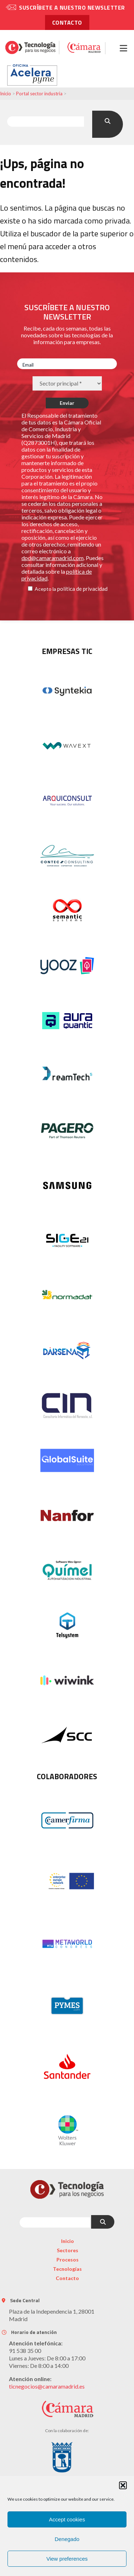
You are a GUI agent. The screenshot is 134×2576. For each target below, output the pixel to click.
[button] (122, 2485)
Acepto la (45, 589)
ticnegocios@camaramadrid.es (47, 2386)
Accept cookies (67, 2519)
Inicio (5, 93)
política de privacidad (82, 588)
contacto (67, 22)
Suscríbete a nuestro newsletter (72, 7)
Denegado (67, 2539)
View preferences (67, 2559)
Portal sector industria (39, 93)
